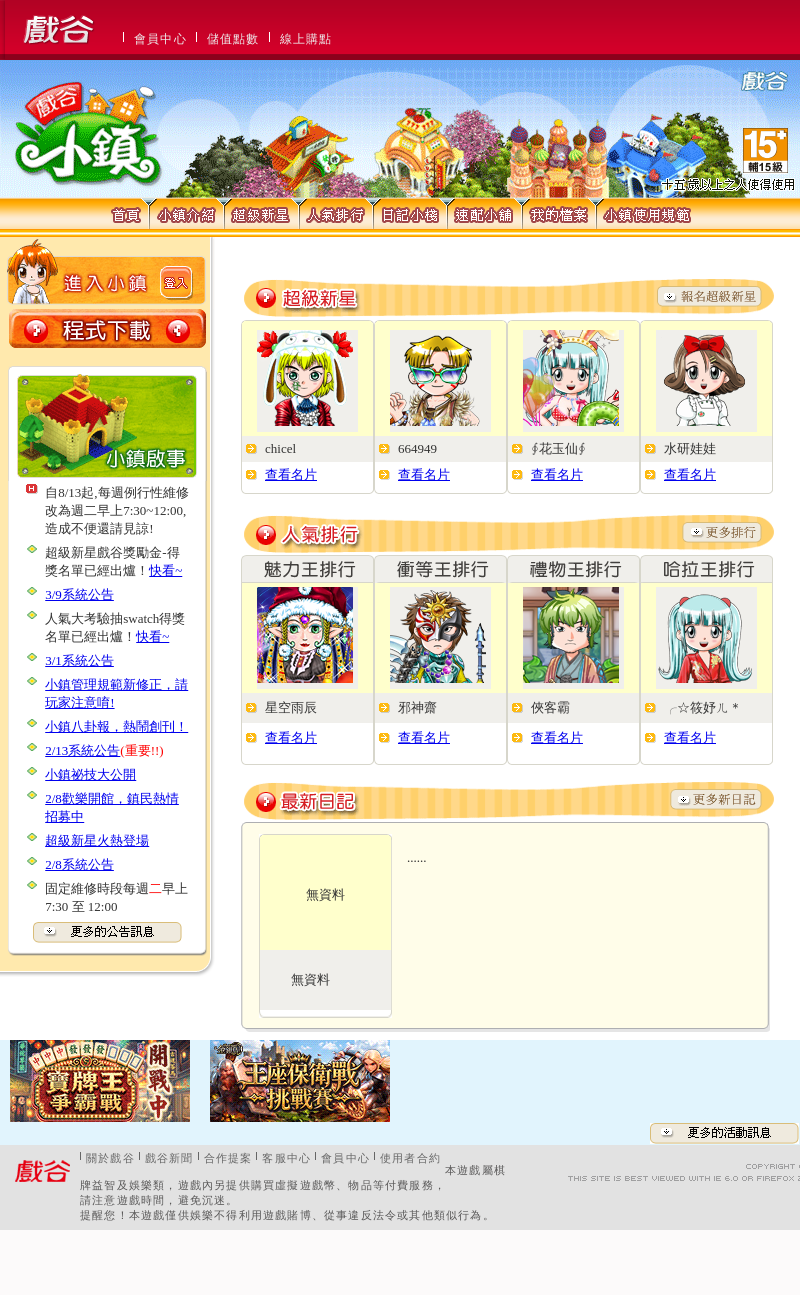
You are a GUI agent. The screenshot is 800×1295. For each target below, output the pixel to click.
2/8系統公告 (79, 864)
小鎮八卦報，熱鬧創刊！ (116, 726)
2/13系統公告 (82, 750)
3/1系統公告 (79, 660)
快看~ (165, 570)
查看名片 (291, 474)
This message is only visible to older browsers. (400, 30)
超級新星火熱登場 (97, 840)
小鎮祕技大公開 (90, 774)
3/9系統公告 (79, 594)
